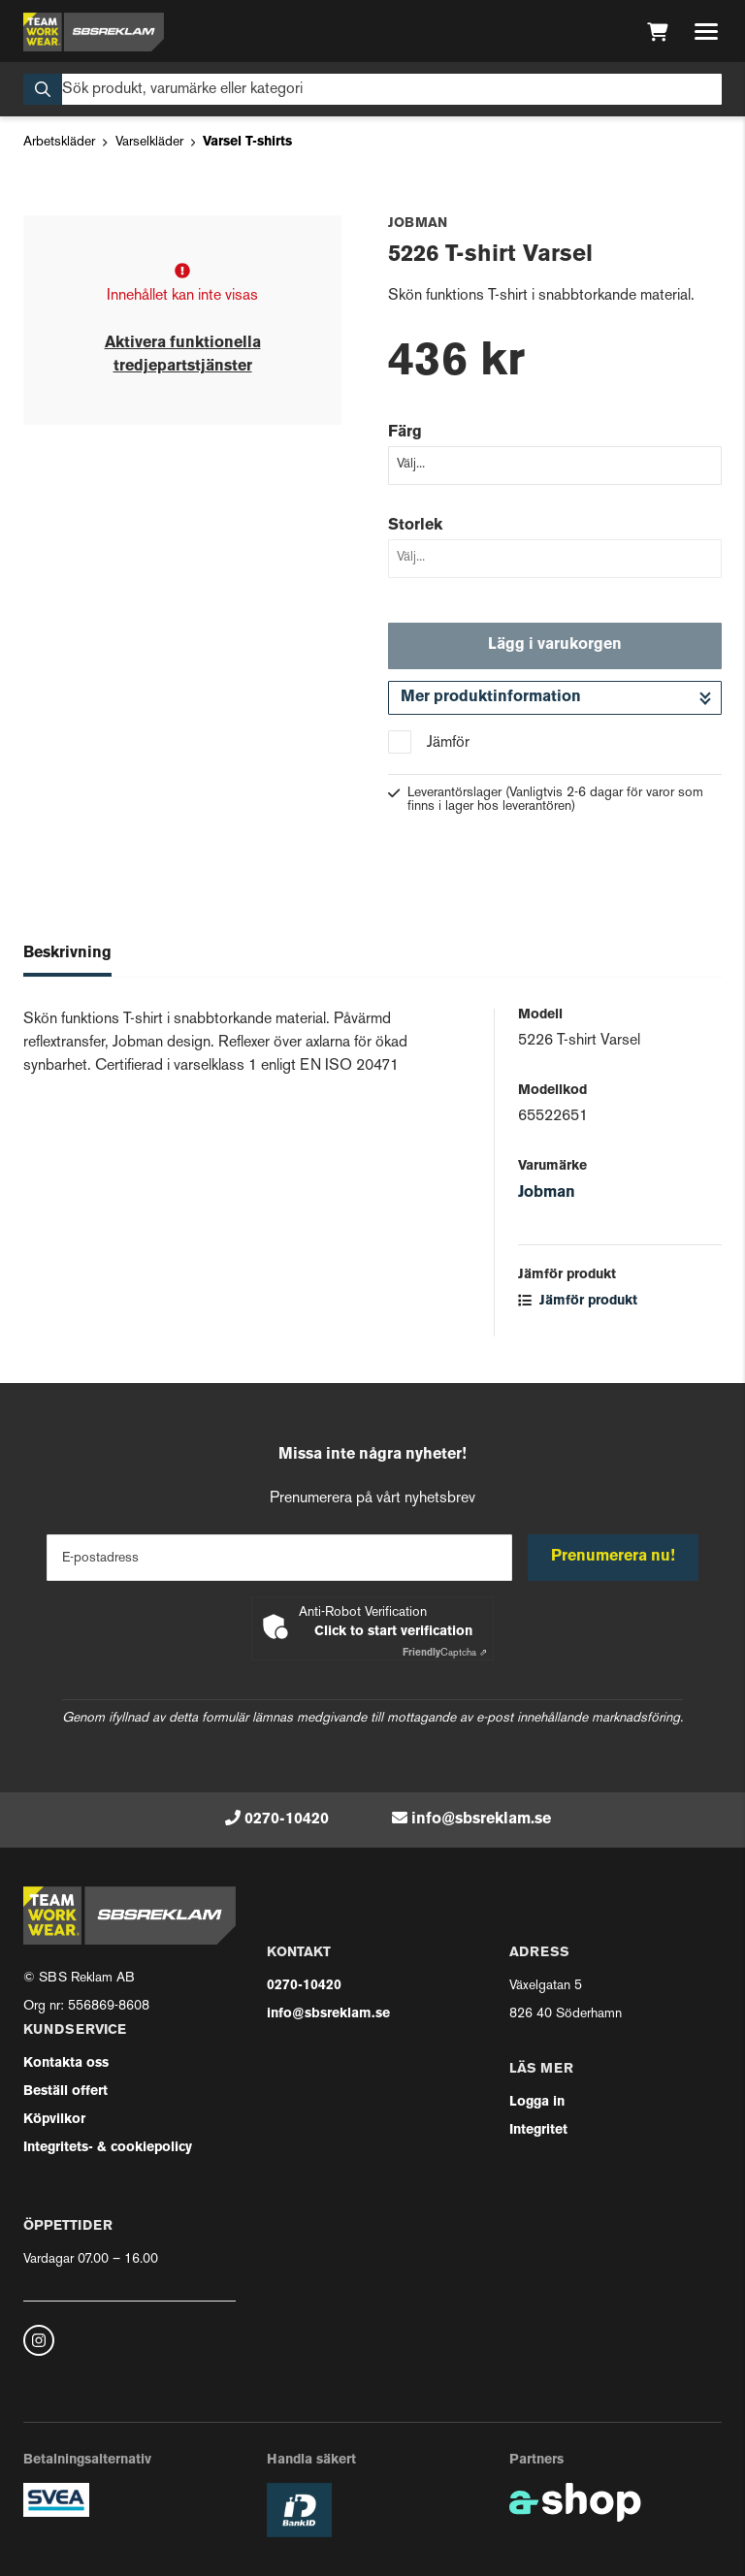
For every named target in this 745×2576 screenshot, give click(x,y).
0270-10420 (286, 1819)
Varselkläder (149, 142)
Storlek (415, 525)
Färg (405, 432)
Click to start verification (393, 1632)
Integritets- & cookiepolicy (107, 2147)
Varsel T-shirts (247, 142)
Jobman (546, 1193)
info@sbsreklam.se (481, 1819)
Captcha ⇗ (445, 1653)
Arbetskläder (59, 142)
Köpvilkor (54, 2119)
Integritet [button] (538, 2130)
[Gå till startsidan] (93, 32)
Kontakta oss (66, 2063)
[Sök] (372, 89)
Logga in (537, 2102)
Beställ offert (65, 2091)
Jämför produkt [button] (577, 1301)
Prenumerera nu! (613, 1556)
